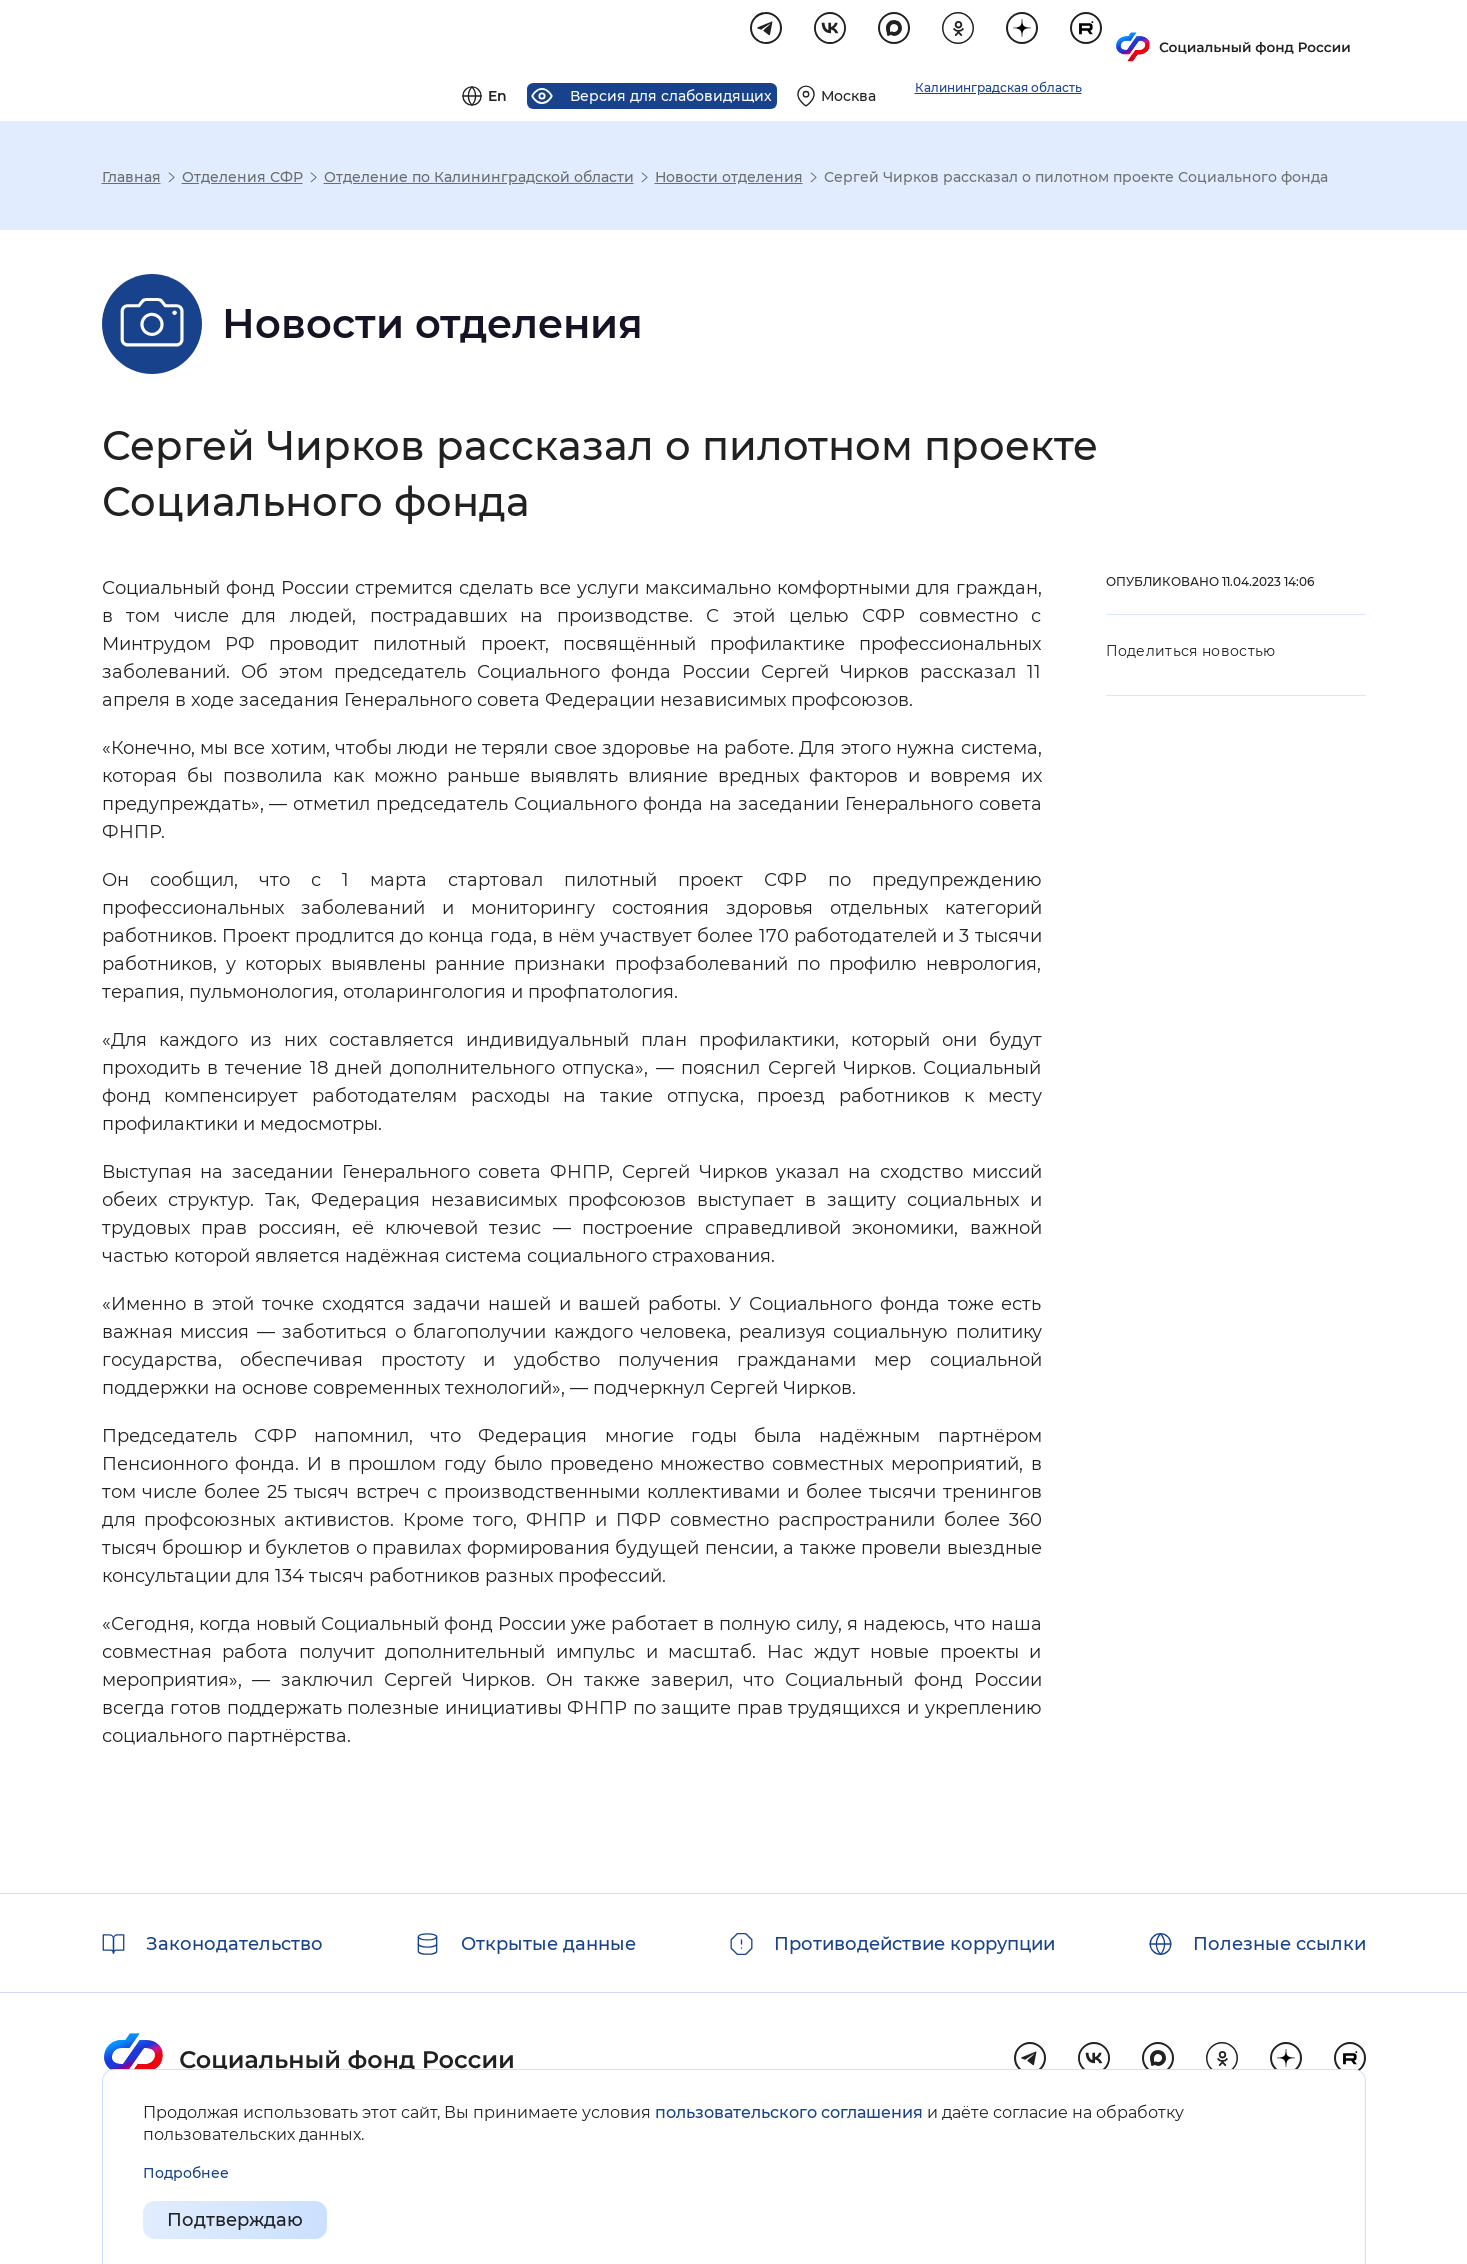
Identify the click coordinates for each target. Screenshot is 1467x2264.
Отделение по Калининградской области (479, 180)
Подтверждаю (235, 2220)
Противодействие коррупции (914, 1944)
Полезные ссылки (1279, 1944)
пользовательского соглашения (789, 2112)
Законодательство (234, 1944)
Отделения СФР (242, 180)
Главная (131, 180)
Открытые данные (548, 1944)
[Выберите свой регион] (1077, 36)
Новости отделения (729, 180)
